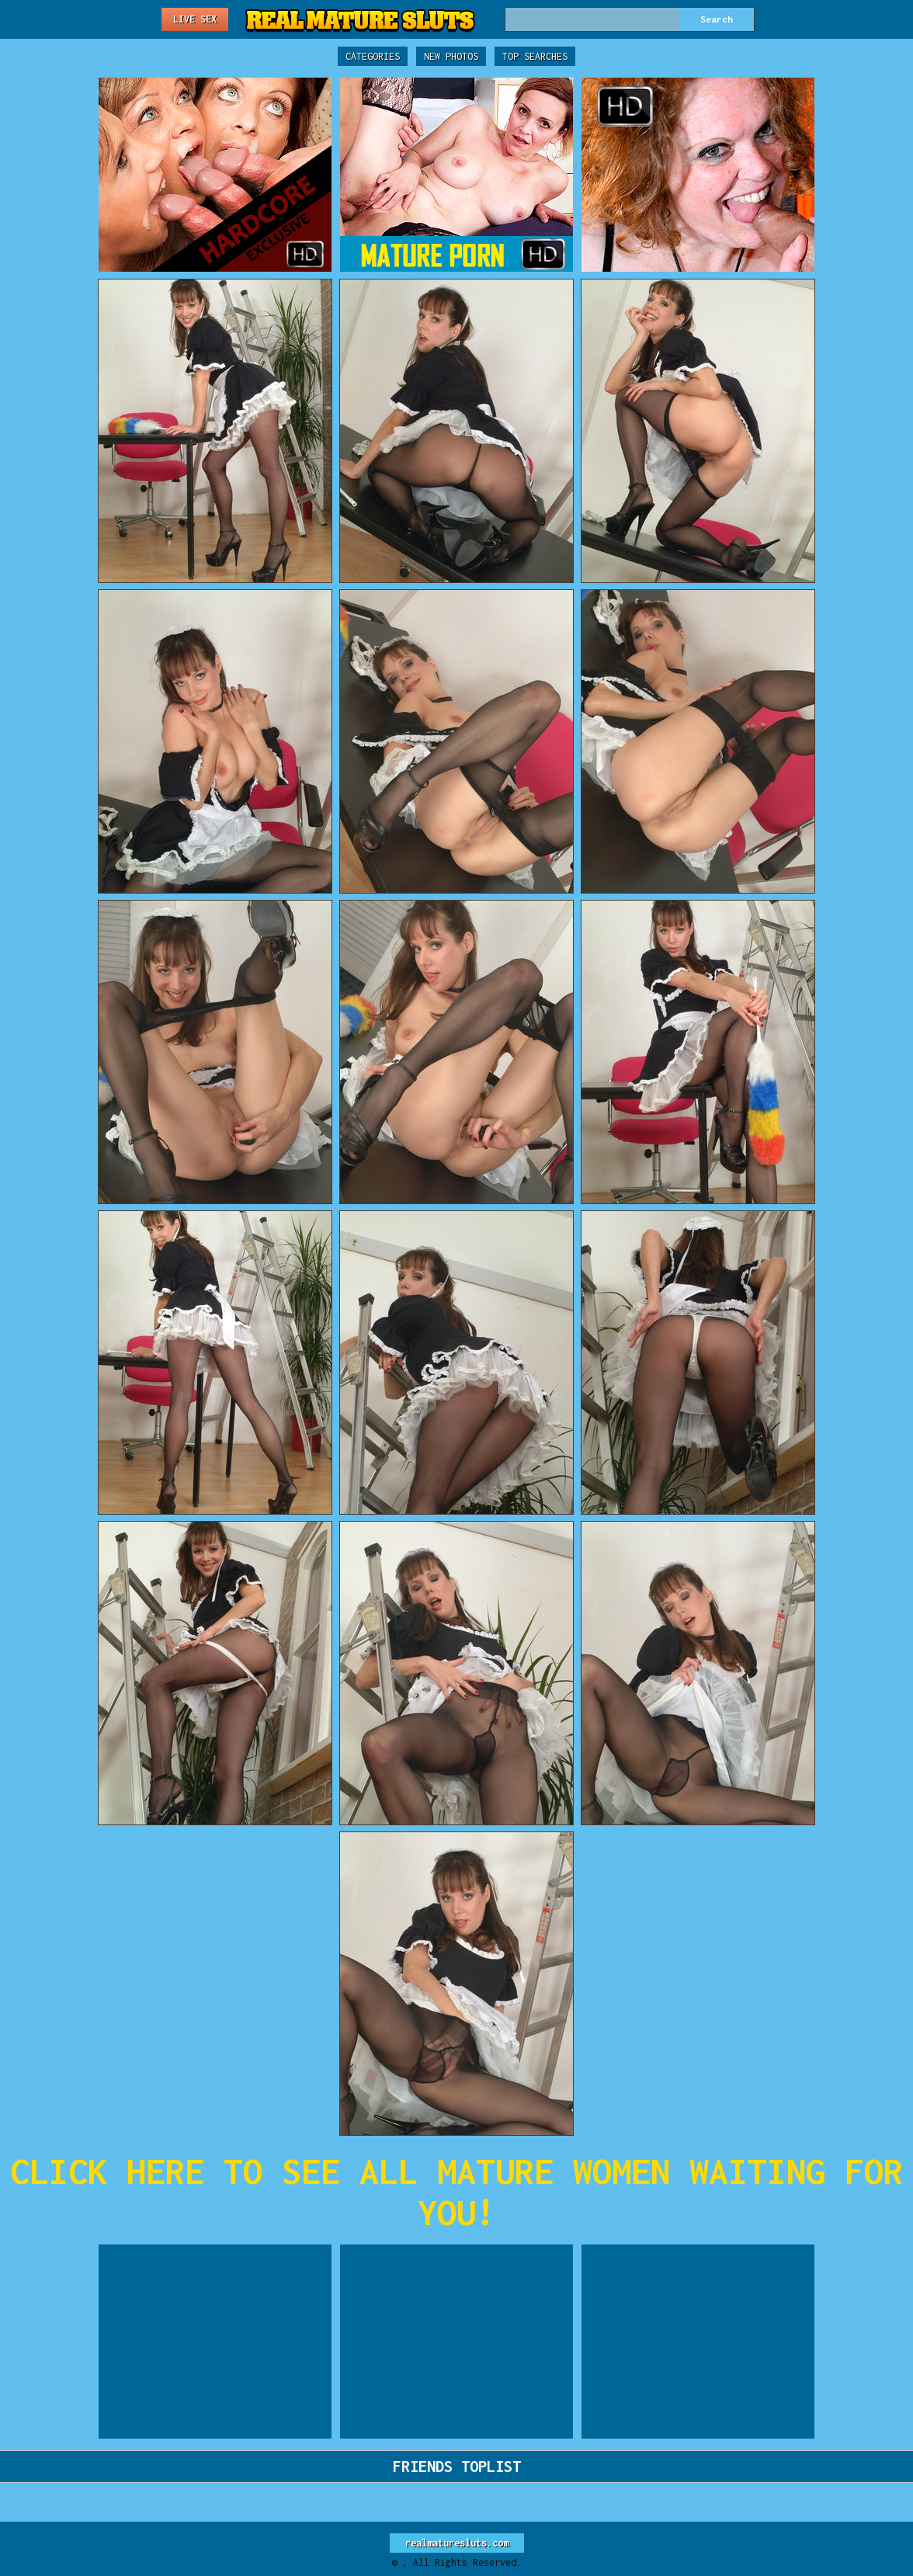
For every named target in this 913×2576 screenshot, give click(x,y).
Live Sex (195, 19)
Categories (372, 56)
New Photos (451, 56)
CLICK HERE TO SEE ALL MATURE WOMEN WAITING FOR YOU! (456, 2192)
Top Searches (535, 56)
